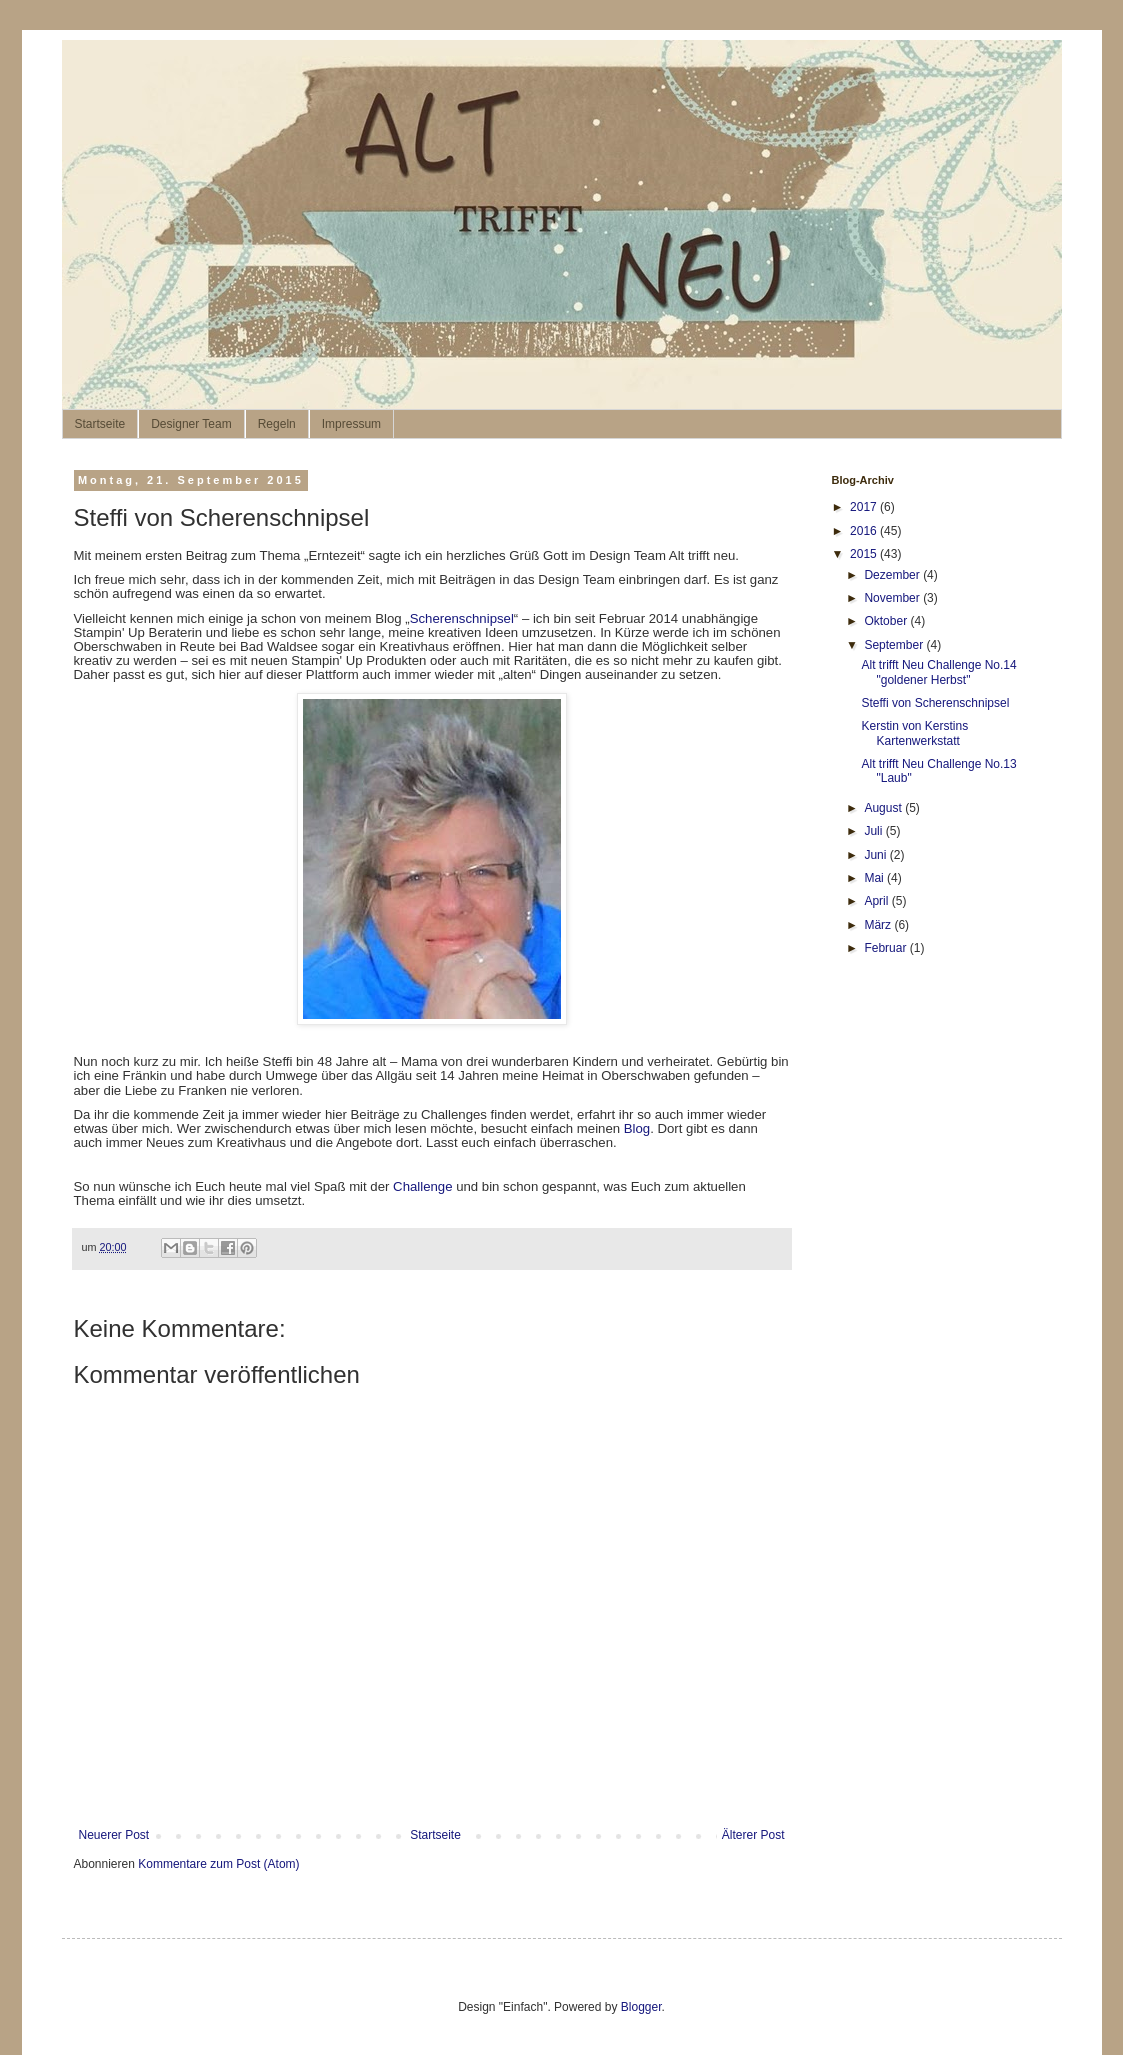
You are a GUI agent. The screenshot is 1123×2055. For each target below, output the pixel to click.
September (895, 645)
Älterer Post (753, 1835)
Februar (886, 948)
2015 (865, 554)
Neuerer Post (114, 1835)
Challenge (422, 1186)
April (877, 901)
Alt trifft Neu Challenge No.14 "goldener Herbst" (938, 672)
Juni (876, 855)
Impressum (351, 424)
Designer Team (191, 424)
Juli (874, 831)
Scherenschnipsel (462, 618)
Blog (637, 1128)
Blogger (641, 2007)
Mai (875, 878)
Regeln (277, 424)
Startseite (100, 424)
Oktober (887, 621)
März (879, 925)
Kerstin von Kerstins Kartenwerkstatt (914, 733)
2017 (865, 507)
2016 (865, 531)
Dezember (893, 575)
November (893, 598)
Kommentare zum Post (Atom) (218, 1864)
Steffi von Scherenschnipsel (935, 703)
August (884, 808)
